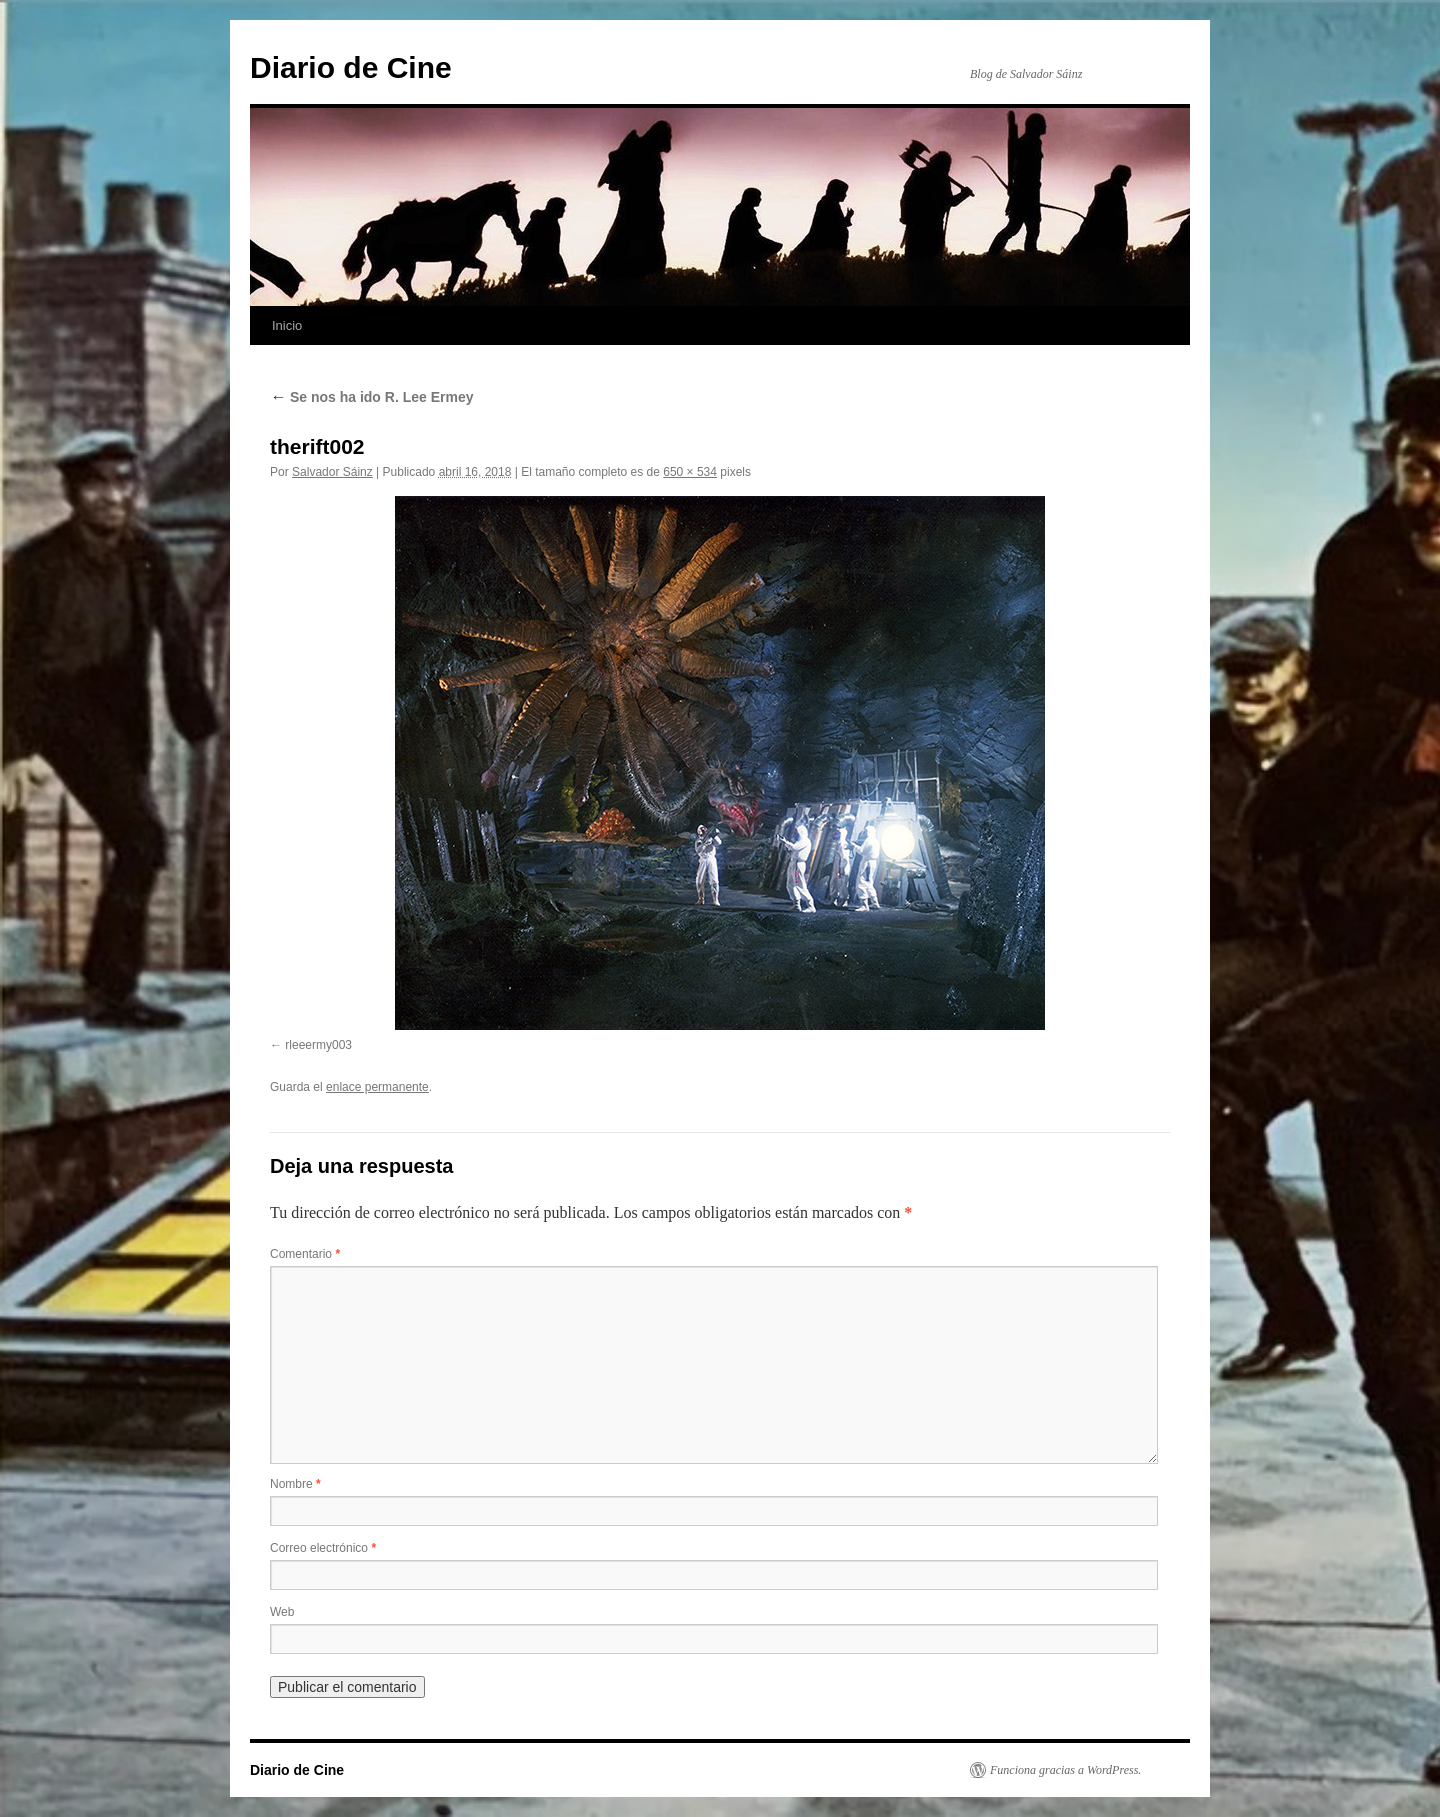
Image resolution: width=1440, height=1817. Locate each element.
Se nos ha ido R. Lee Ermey (372, 397)
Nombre (295, 1484)
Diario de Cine (351, 67)
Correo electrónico (323, 1548)
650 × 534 (690, 472)
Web (282, 1612)
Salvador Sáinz (332, 472)
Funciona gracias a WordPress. (1065, 1770)
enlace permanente (377, 1087)
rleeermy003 (318, 1045)
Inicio (287, 325)
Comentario (305, 1254)
